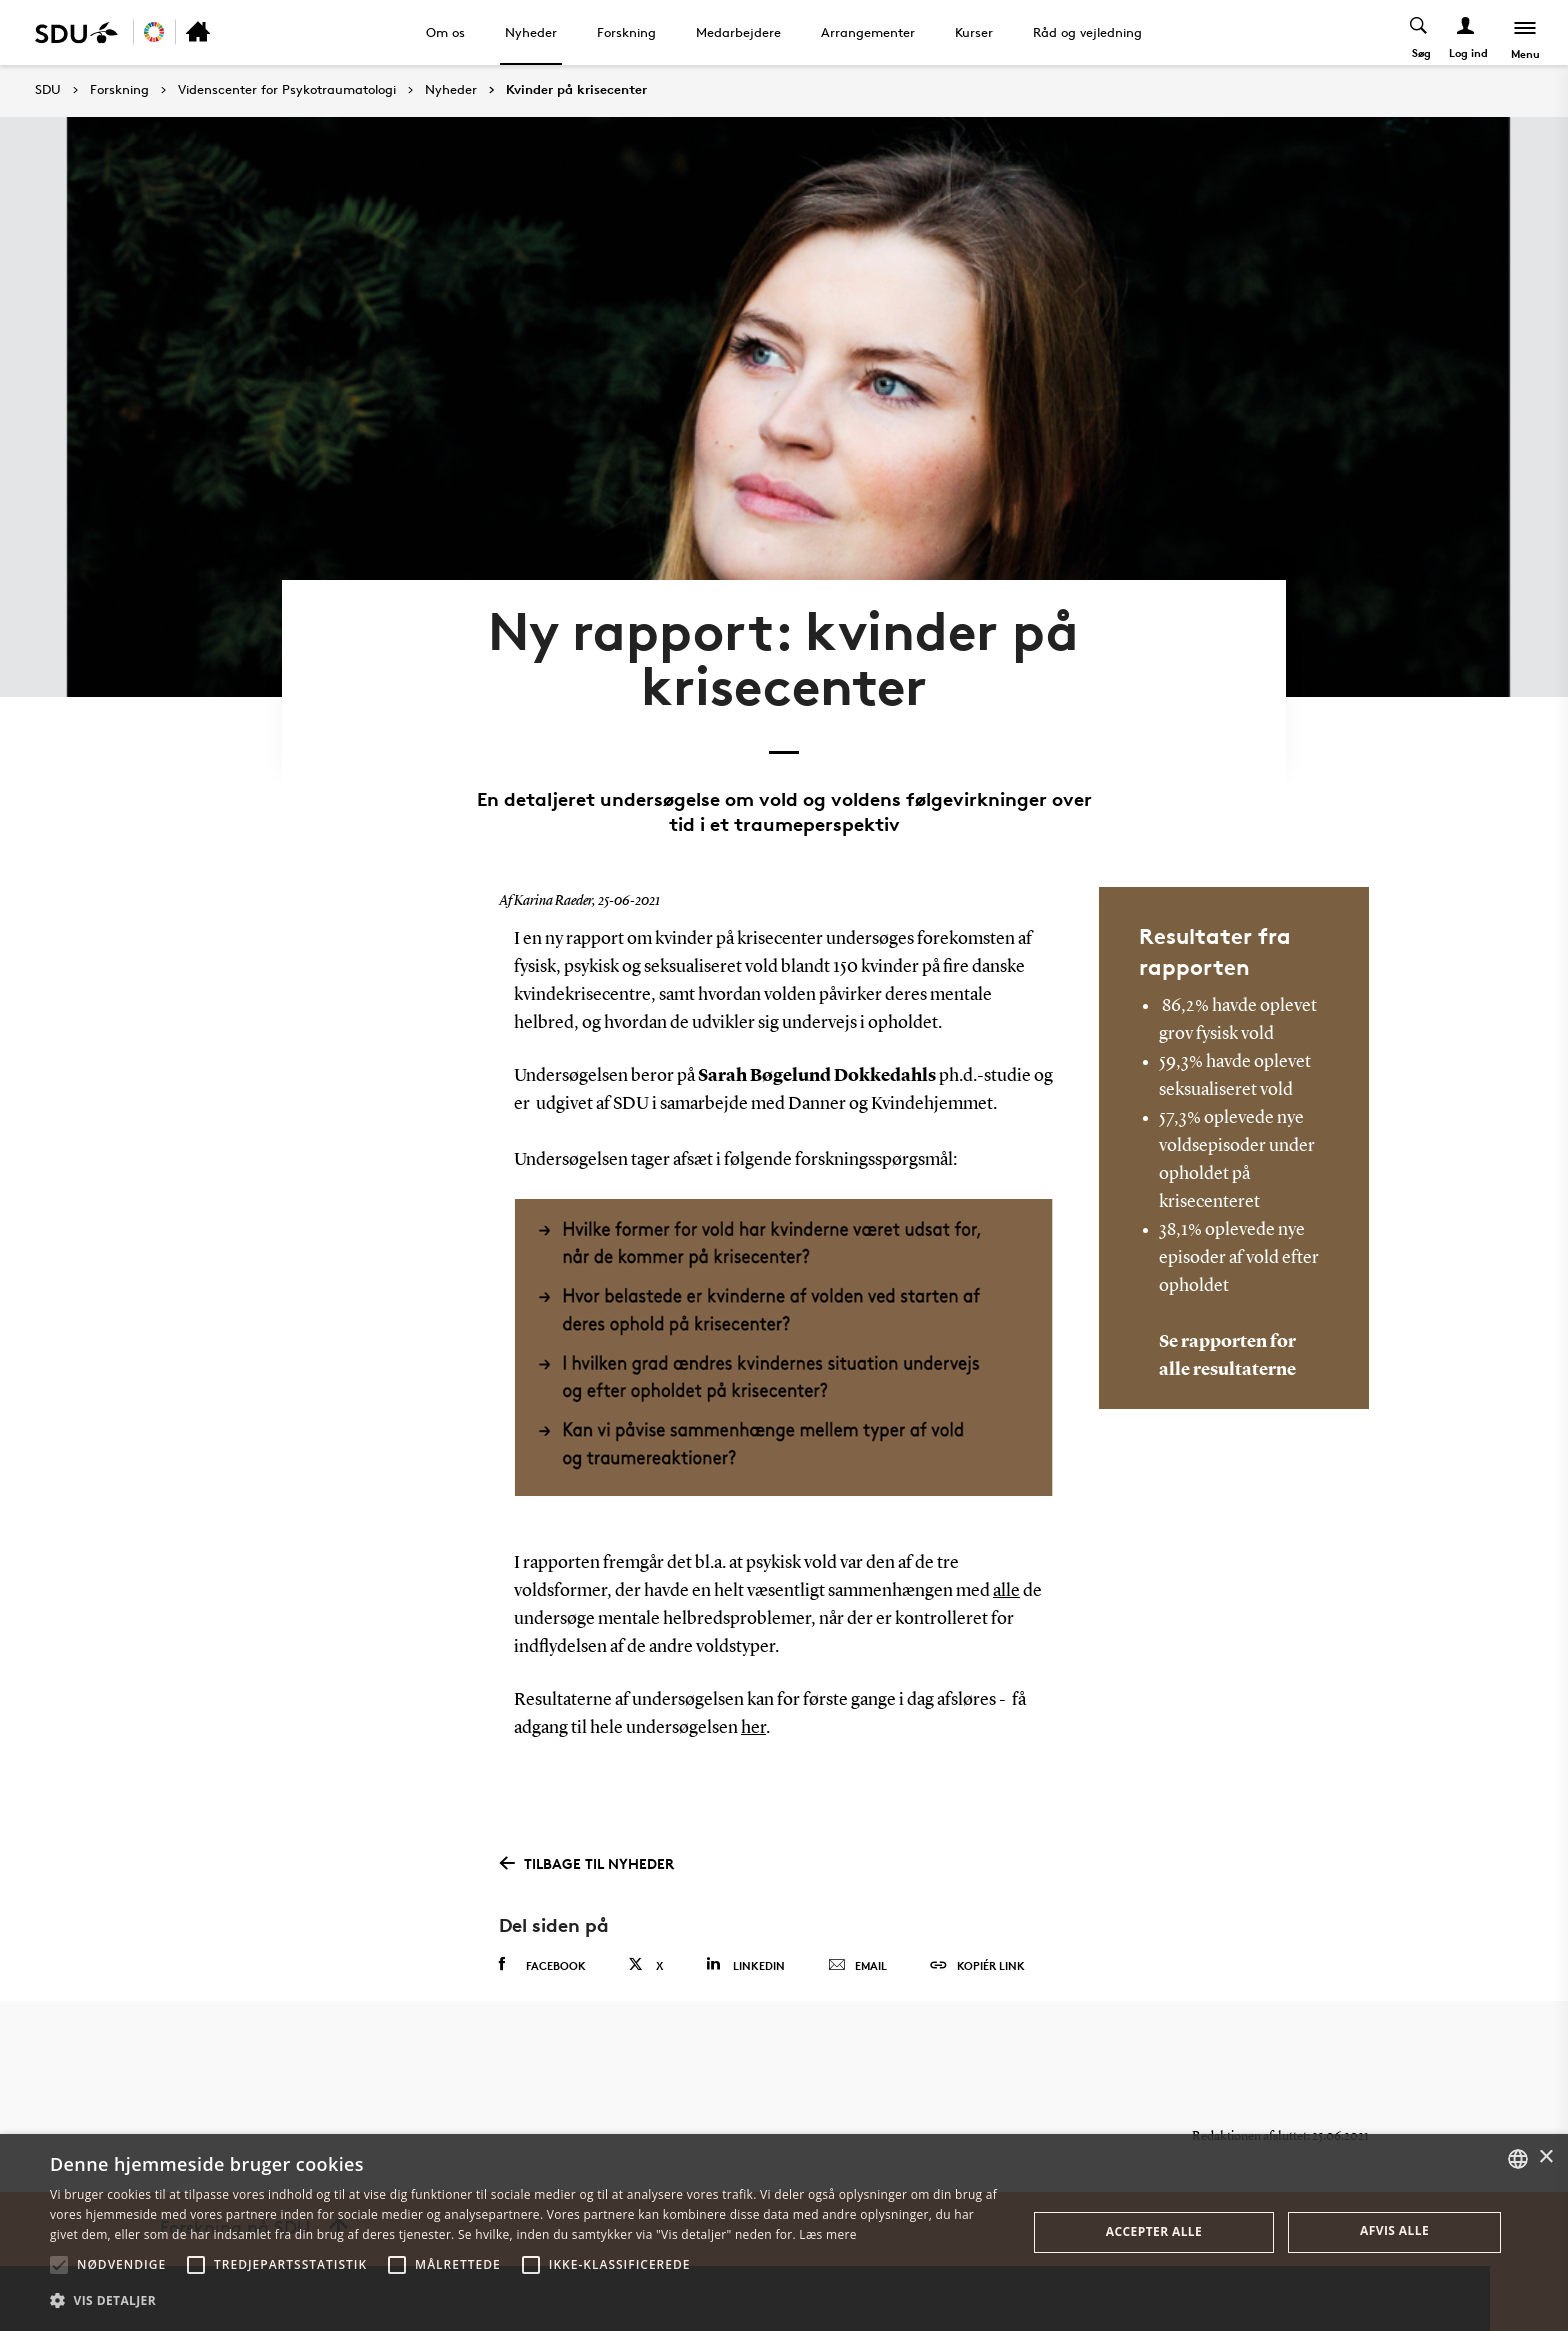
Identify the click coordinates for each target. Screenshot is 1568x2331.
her (753, 1726)
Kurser (974, 32)
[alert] (784, 2232)
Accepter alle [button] (1154, 2231)
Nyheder (531, 32)
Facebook (542, 1962)
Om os (445, 32)
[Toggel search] (1419, 32)
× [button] (1545, 2157)
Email (857, 1963)
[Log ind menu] (1466, 32)
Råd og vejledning (1087, 32)
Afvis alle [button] (1394, 2230)
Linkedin (745, 1961)
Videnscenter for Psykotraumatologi (287, 90)
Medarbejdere (738, 32)
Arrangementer (868, 32)
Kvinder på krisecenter (576, 90)
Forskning (626, 32)
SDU (48, 89)
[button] (59, 2265)
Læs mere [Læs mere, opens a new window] (827, 2234)
